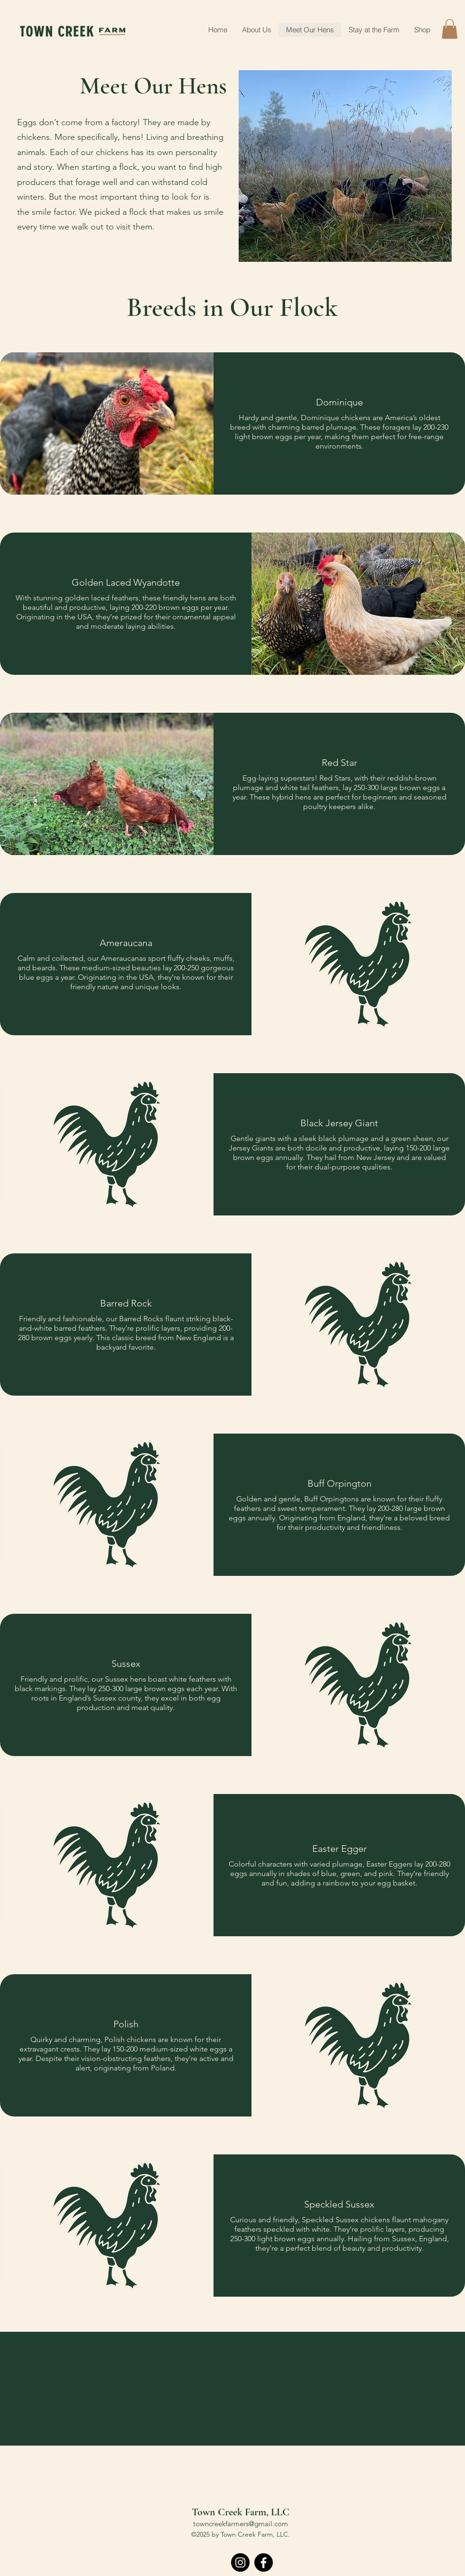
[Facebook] (263, 2562)
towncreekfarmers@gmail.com (240, 2523)
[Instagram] (240, 2562)
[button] (449, 29)
